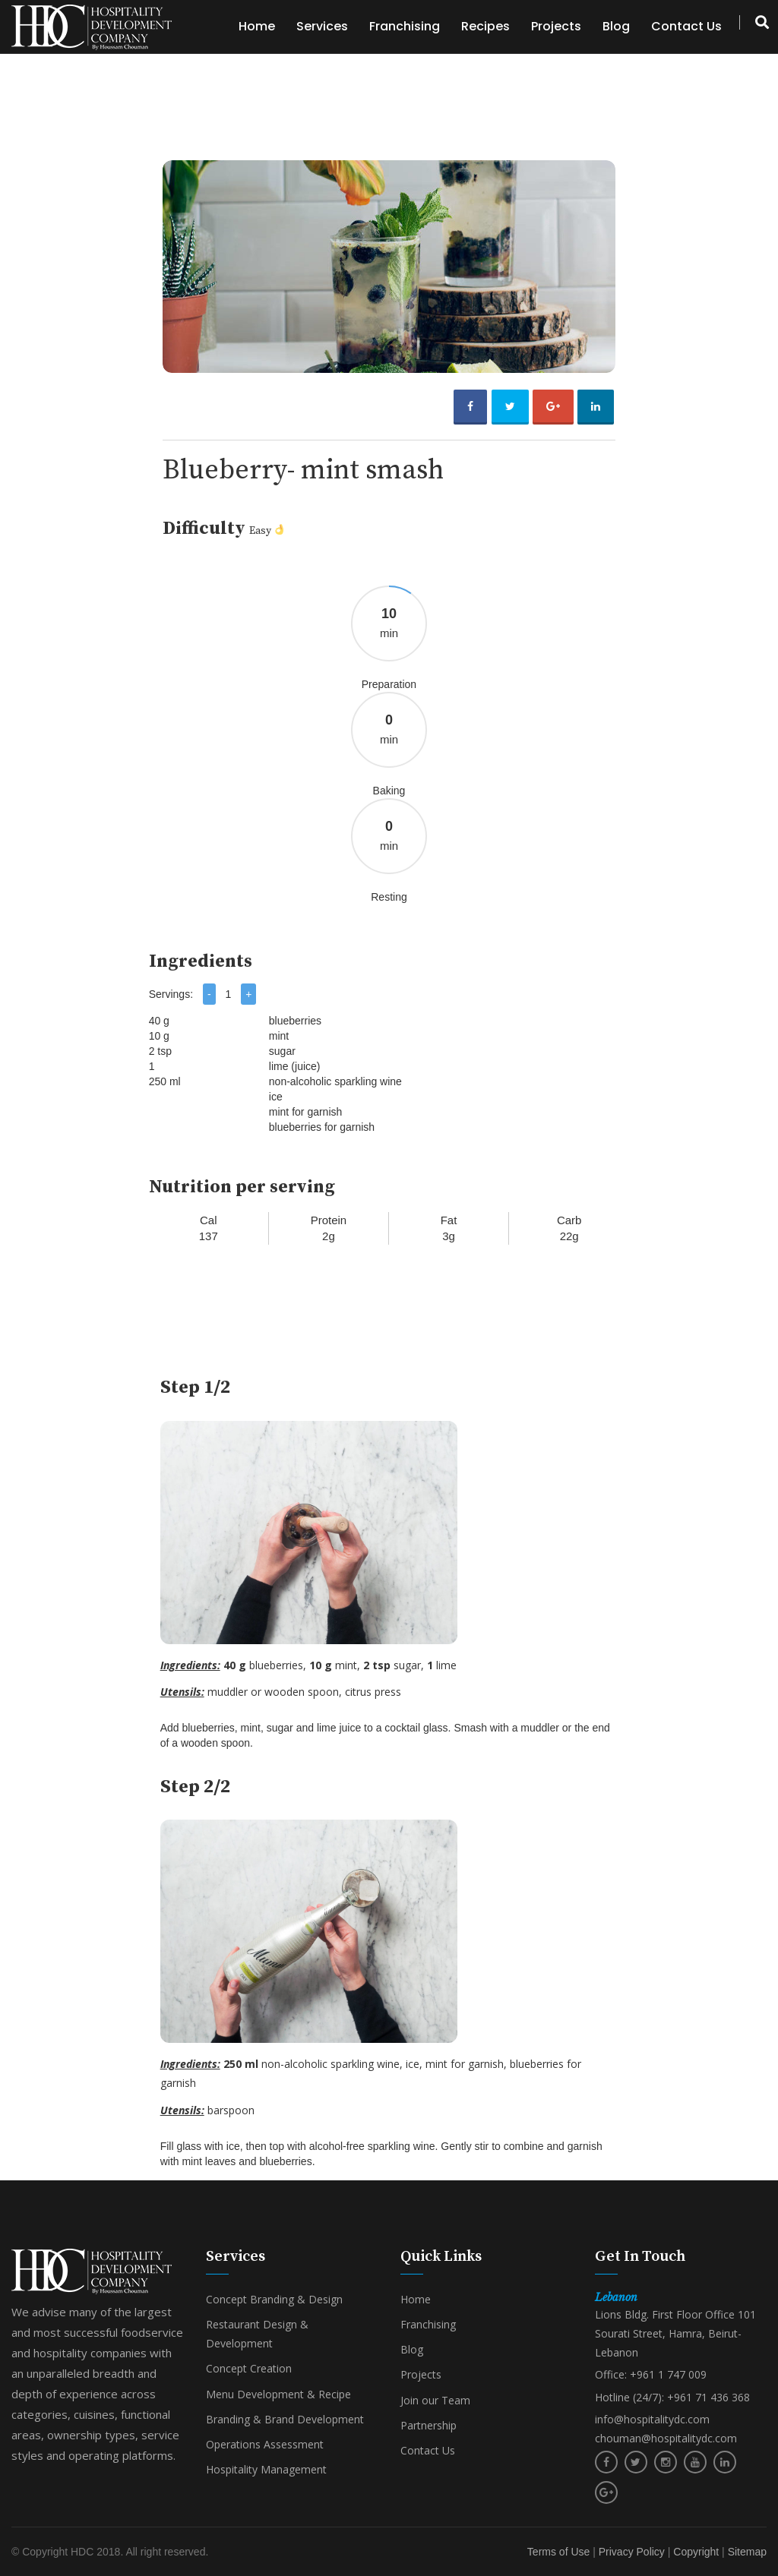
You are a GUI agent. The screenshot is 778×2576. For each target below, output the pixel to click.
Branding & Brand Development (285, 2419)
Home (257, 26)
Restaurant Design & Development (257, 2333)
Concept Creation (249, 2368)
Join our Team (435, 2400)
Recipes (485, 26)
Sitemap (747, 2552)
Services (322, 26)
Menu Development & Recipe (278, 2394)
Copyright (696, 2552)
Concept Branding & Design (274, 2299)
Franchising (404, 26)
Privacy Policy (632, 2552)
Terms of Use (558, 2552)
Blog (616, 26)
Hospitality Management (266, 2469)
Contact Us (686, 26)
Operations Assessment (265, 2444)
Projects (556, 26)
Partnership (428, 2425)
